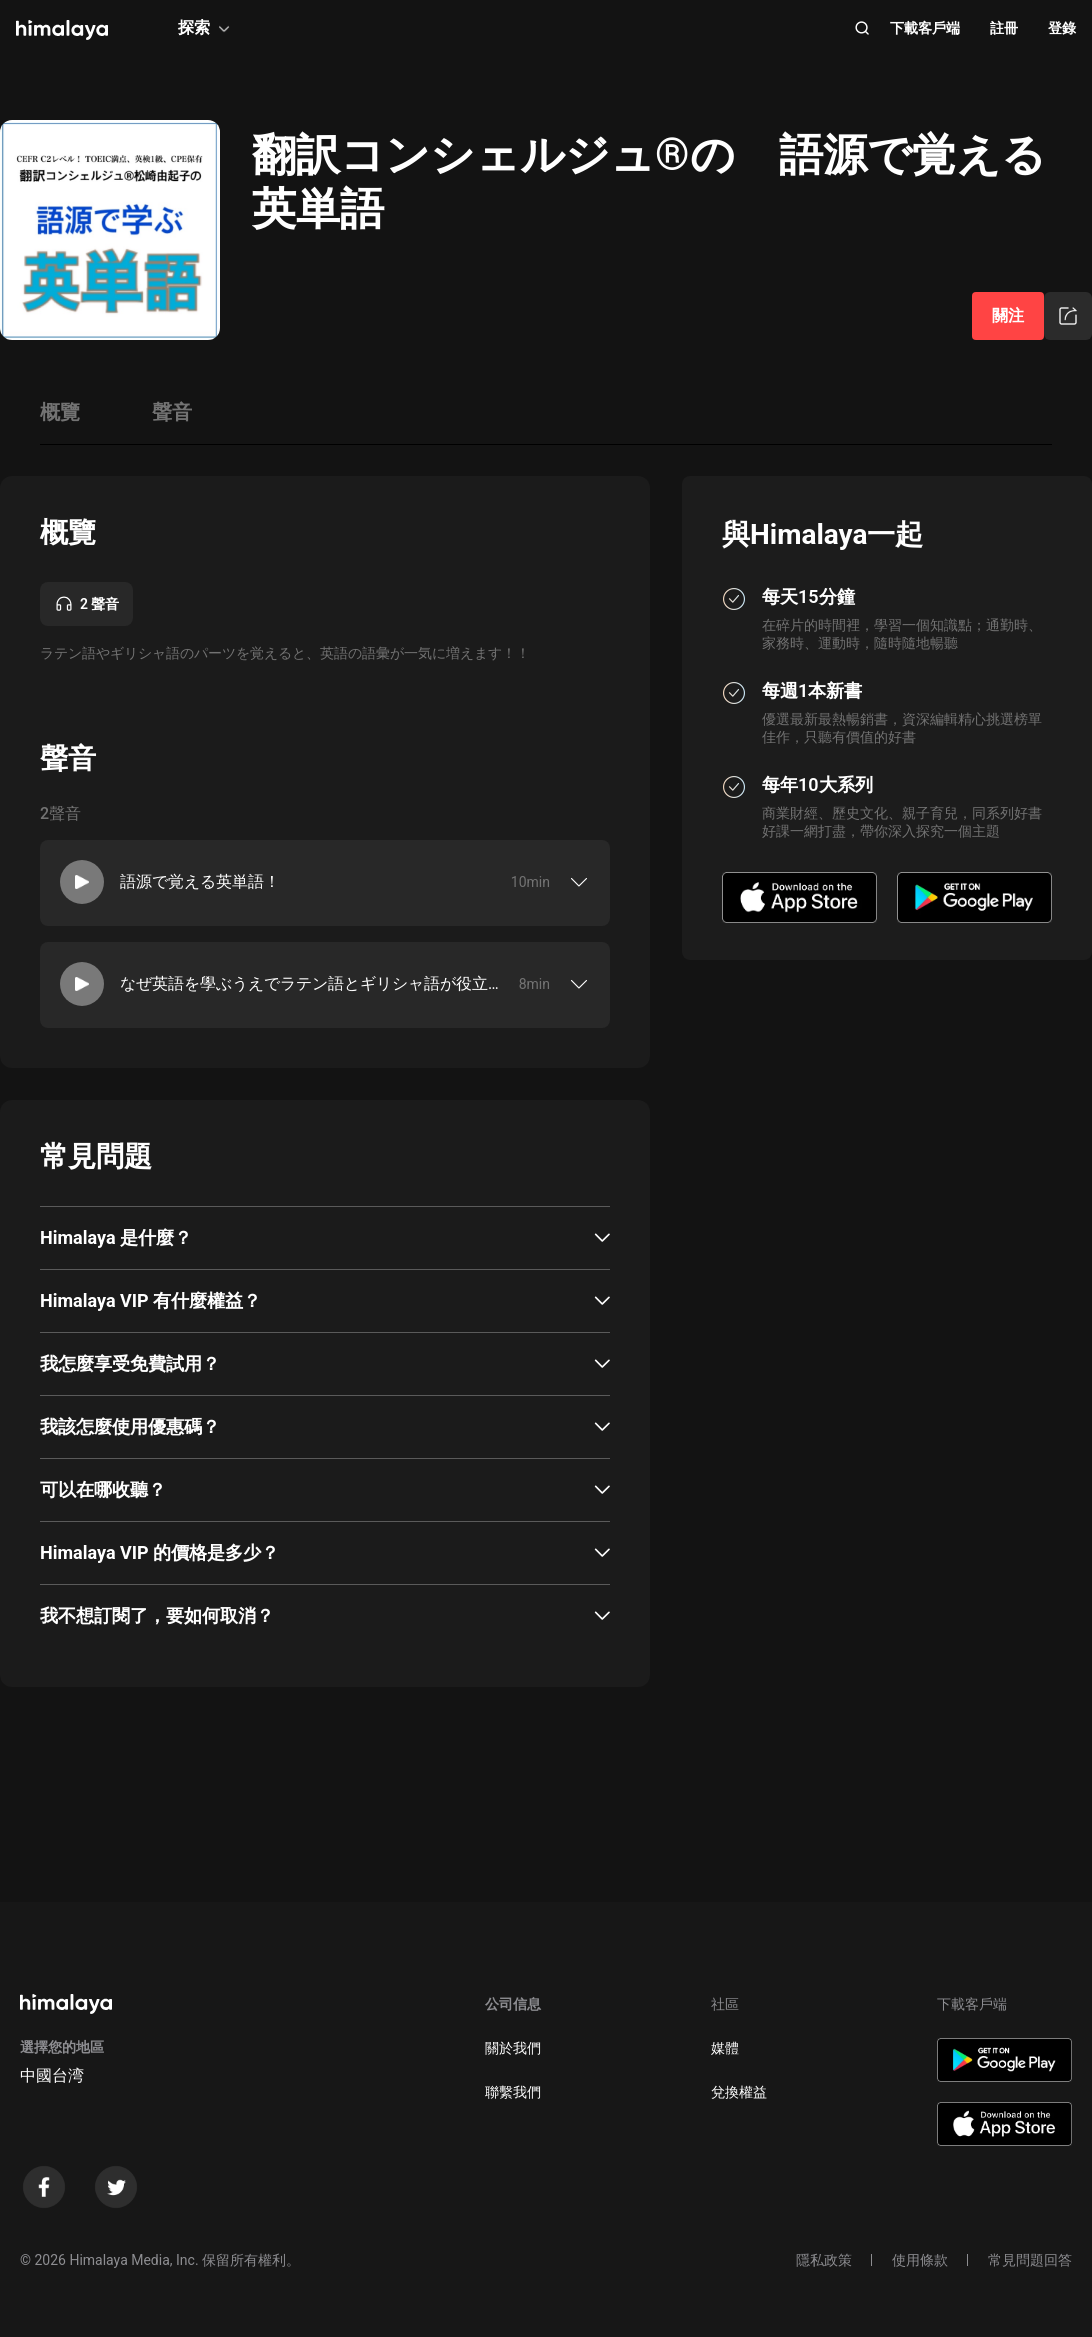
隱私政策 (824, 2260)
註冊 (1004, 28)
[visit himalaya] (62, 30)
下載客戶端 (925, 28)
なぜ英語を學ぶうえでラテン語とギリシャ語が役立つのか (311, 983)
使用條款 (920, 2260)
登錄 (1062, 28)
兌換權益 (739, 2092)
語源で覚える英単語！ (200, 881)
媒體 (725, 2048)
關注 (1008, 315)
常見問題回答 (1030, 2260)
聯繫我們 (513, 2092)
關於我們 (513, 2048)
